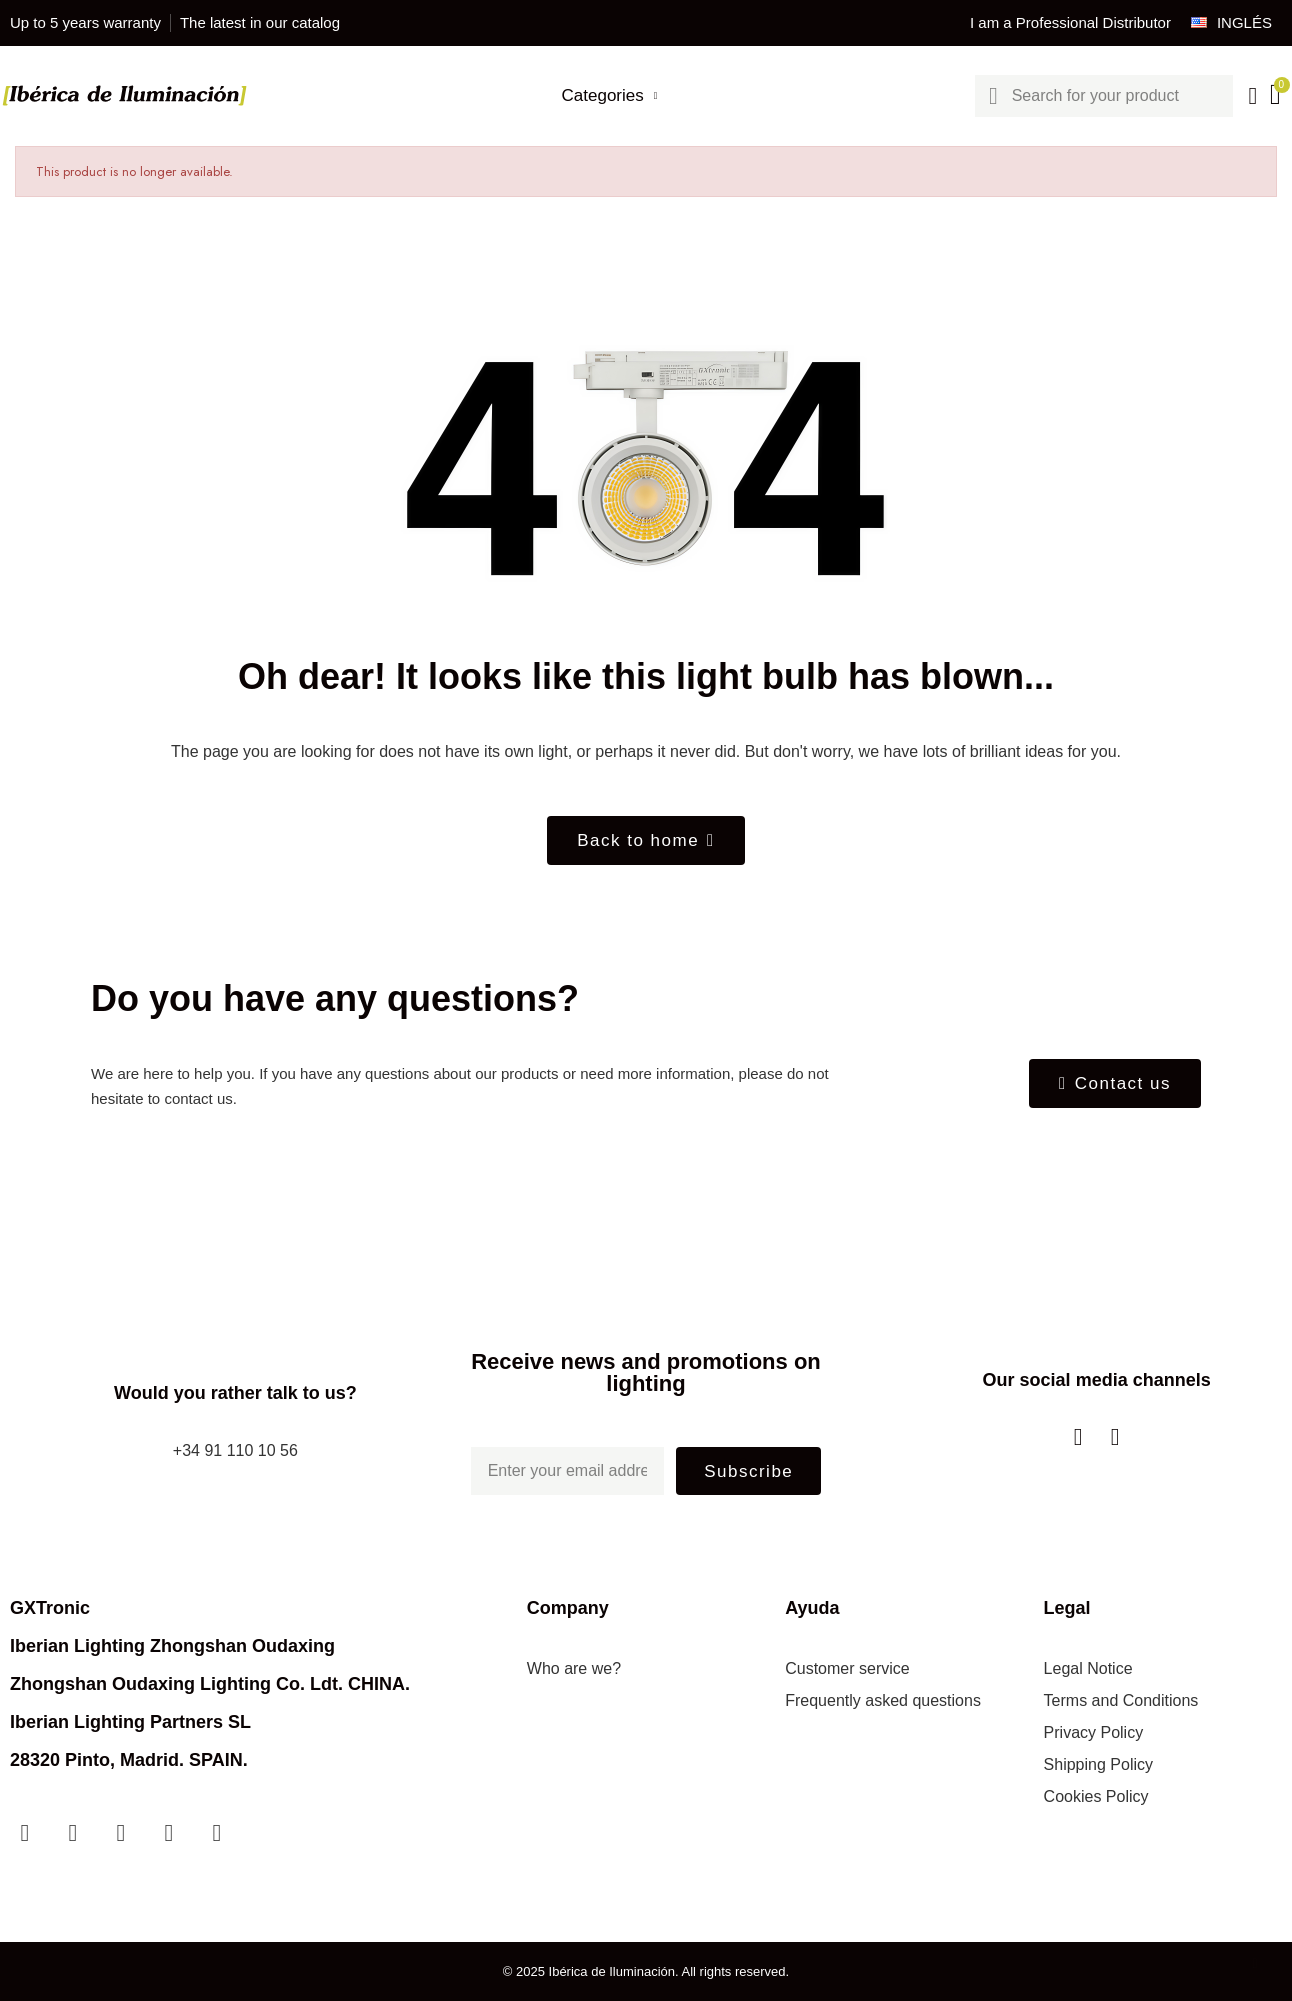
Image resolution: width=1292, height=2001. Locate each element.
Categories (610, 96)
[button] (646, 840)
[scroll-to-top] (1255, 1964)
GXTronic (50, 1608)
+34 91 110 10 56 (235, 1450)
